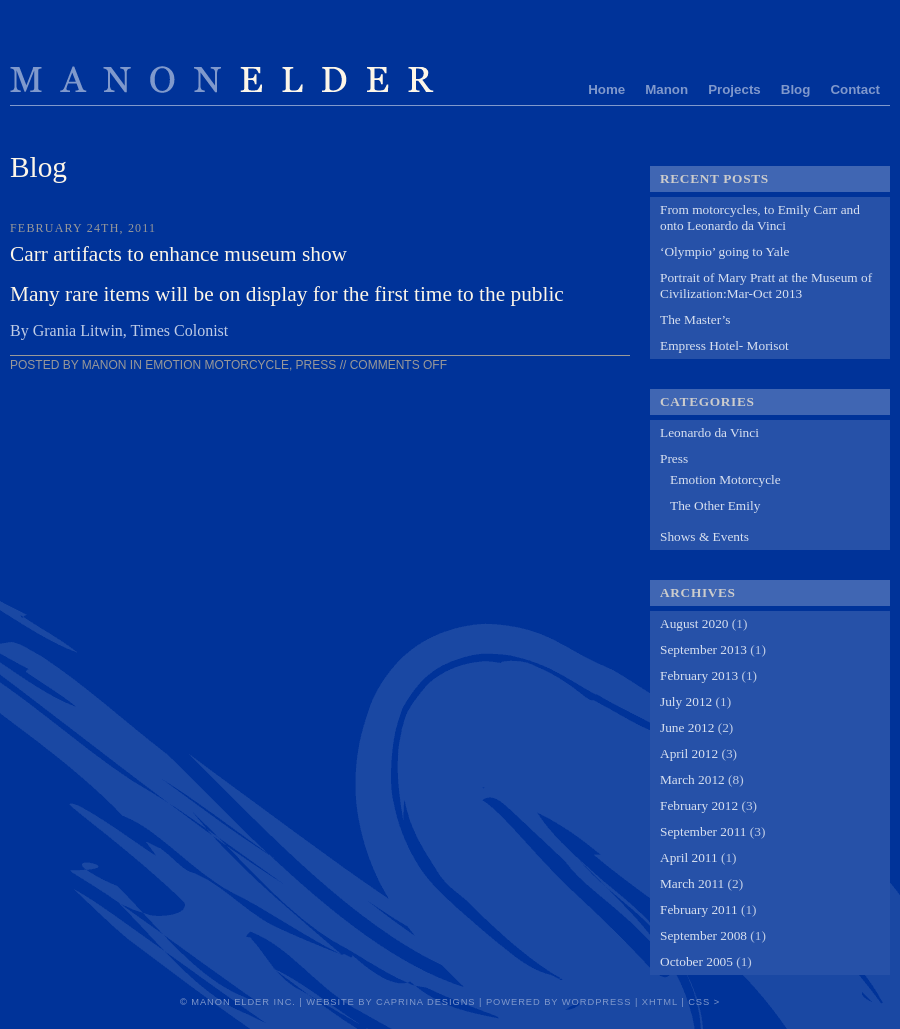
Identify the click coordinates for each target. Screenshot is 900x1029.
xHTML (660, 1002)
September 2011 (703, 831)
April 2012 (689, 753)
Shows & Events (704, 536)
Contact (855, 89)
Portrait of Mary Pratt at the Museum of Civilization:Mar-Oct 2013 (766, 285)
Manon (666, 89)
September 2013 (703, 649)
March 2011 (692, 883)
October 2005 (696, 961)
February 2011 (699, 909)
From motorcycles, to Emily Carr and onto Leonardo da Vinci (760, 217)
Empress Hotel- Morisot (724, 345)
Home (606, 89)
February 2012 (699, 805)
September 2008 (703, 935)
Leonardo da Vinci (709, 432)
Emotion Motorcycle (217, 365)
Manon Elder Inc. (243, 1002)
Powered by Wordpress (558, 1002)
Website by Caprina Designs (390, 1002)
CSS (699, 1002)
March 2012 (692, 779)
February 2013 (699, 675)
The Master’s (695, 319)
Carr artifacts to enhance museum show (178, 254)
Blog (796, 89)
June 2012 (687, 727)
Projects (734, 89)
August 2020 (694, 623)
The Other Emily (715, 505)
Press (316, 365)
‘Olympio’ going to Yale (724, 251)
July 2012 (686, 701)
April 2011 (689, 857)
